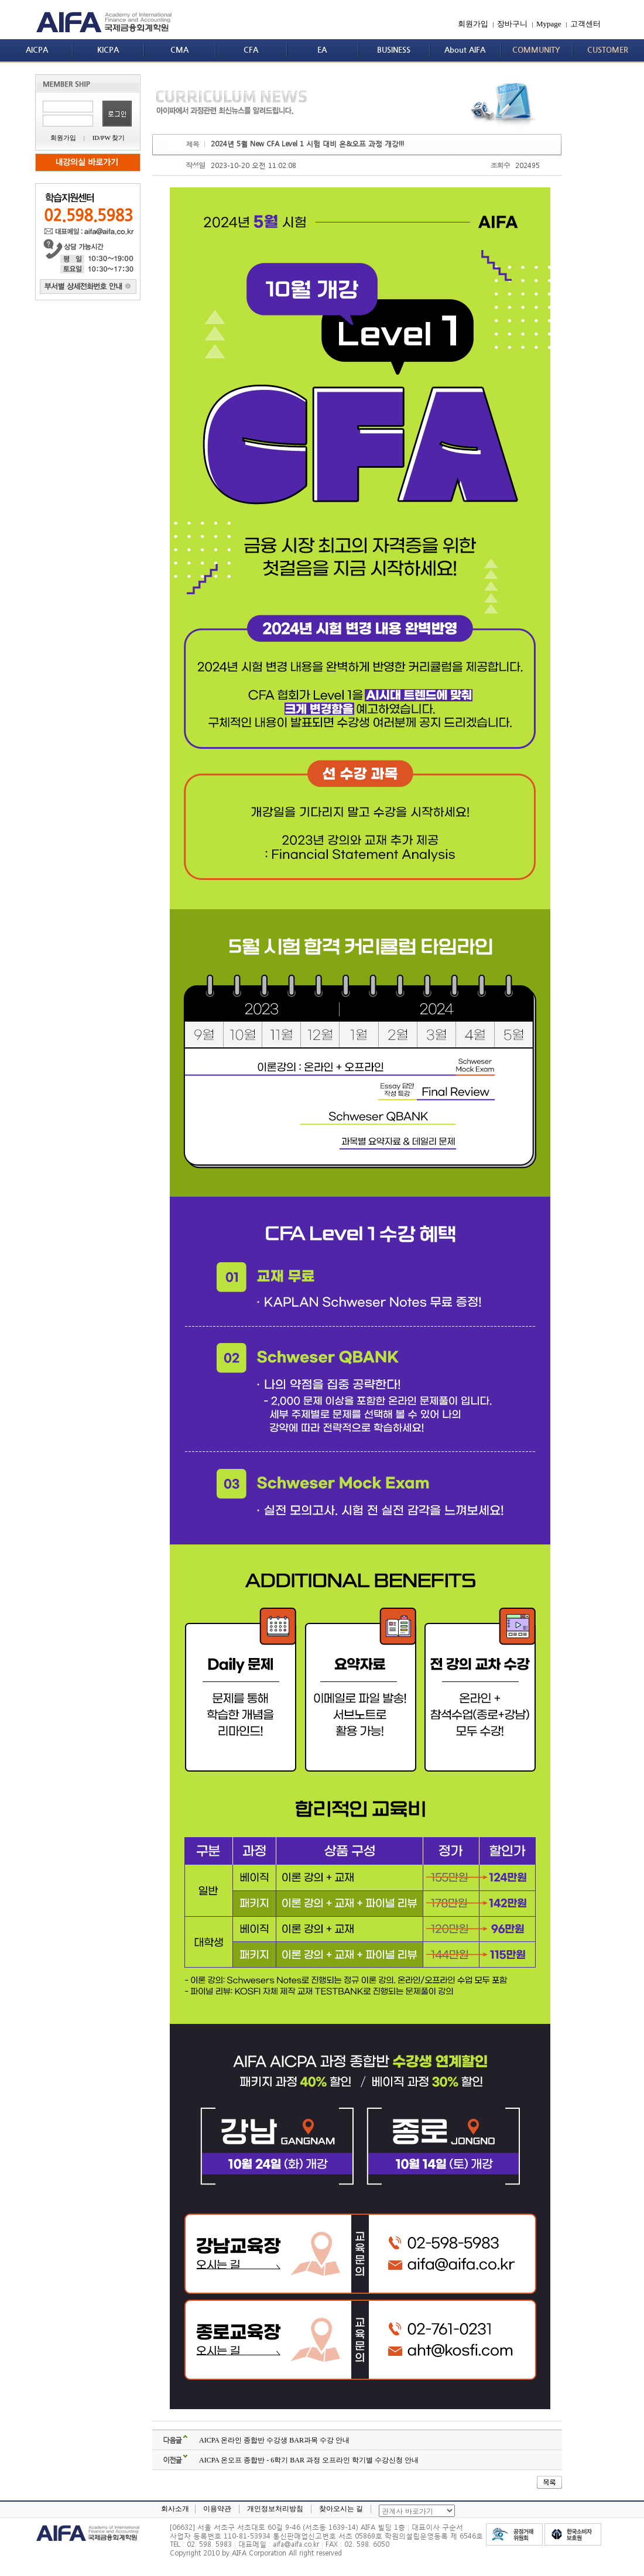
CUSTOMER (607, 50)
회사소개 (175, 2509)
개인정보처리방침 (275, 2509)
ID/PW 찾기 (109, 137)
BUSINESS (393, 50)
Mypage (548, 23)
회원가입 (473, 23)
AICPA (37, 50)
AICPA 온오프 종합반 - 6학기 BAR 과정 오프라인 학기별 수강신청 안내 (309, 2460)
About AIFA (464, 50)
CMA (179, 50)
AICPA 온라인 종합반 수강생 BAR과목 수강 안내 (274, 2440)
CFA (251, 50)
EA (322, 50)
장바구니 (512, 23)
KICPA (108, 50)
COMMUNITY (536, 50)
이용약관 (217, 2509)
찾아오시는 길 (341, 2509)
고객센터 (585, 23)
